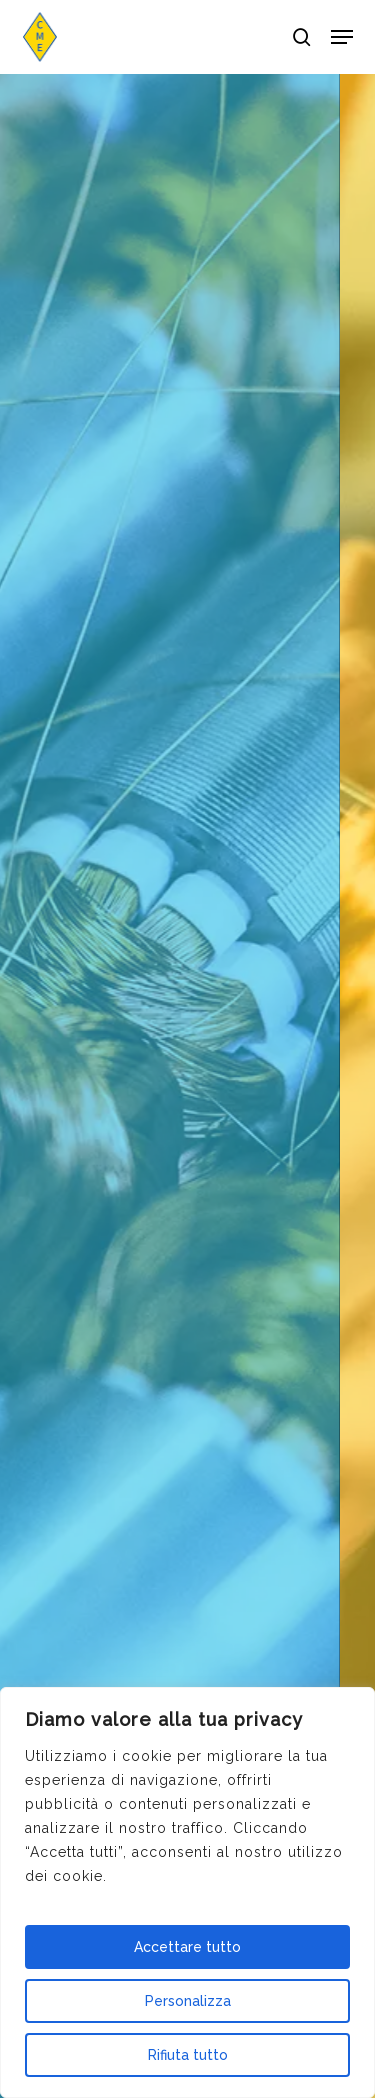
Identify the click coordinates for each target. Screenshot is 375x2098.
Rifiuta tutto (188, 2055)
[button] (342, 37)
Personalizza (188, 2001)
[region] (187, 1892)
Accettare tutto (187, 1947)
